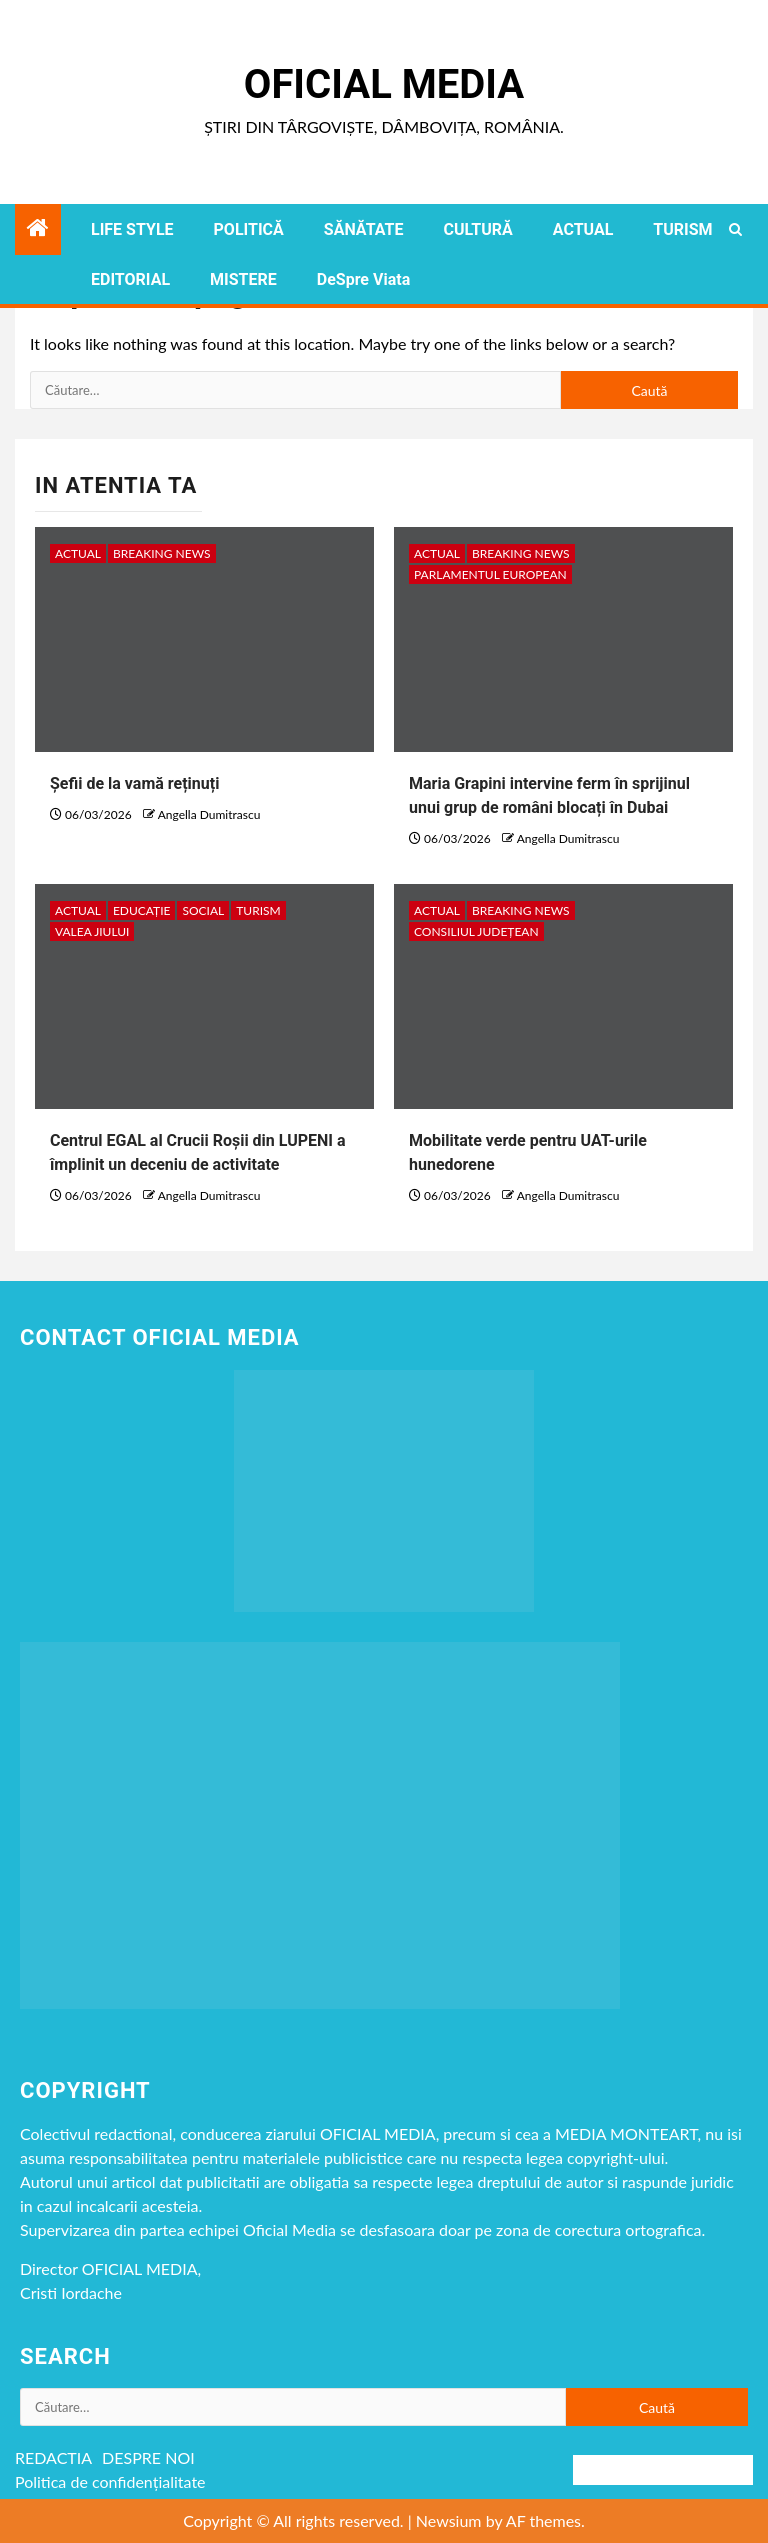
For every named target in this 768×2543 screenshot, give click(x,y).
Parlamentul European (490, 574)
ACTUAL (583, 229)
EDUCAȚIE (142, 910)
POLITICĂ (249, 229)
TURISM (682, 229)
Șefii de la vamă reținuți (134, 783)
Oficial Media (384, 84)
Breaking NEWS (162, 553)
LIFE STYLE (132, 229)
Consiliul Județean (476, 931)
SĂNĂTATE (364, 229)
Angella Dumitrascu (209, 814)
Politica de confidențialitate (110, 2481)
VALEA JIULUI (92, 931)
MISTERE (243, 279)
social (203, 910)
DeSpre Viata (363, 279)
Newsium (449, 2520)
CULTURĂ (477, 229)
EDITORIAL (130, 279)
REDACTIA (53, 2457)
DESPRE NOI (148, 2457)
